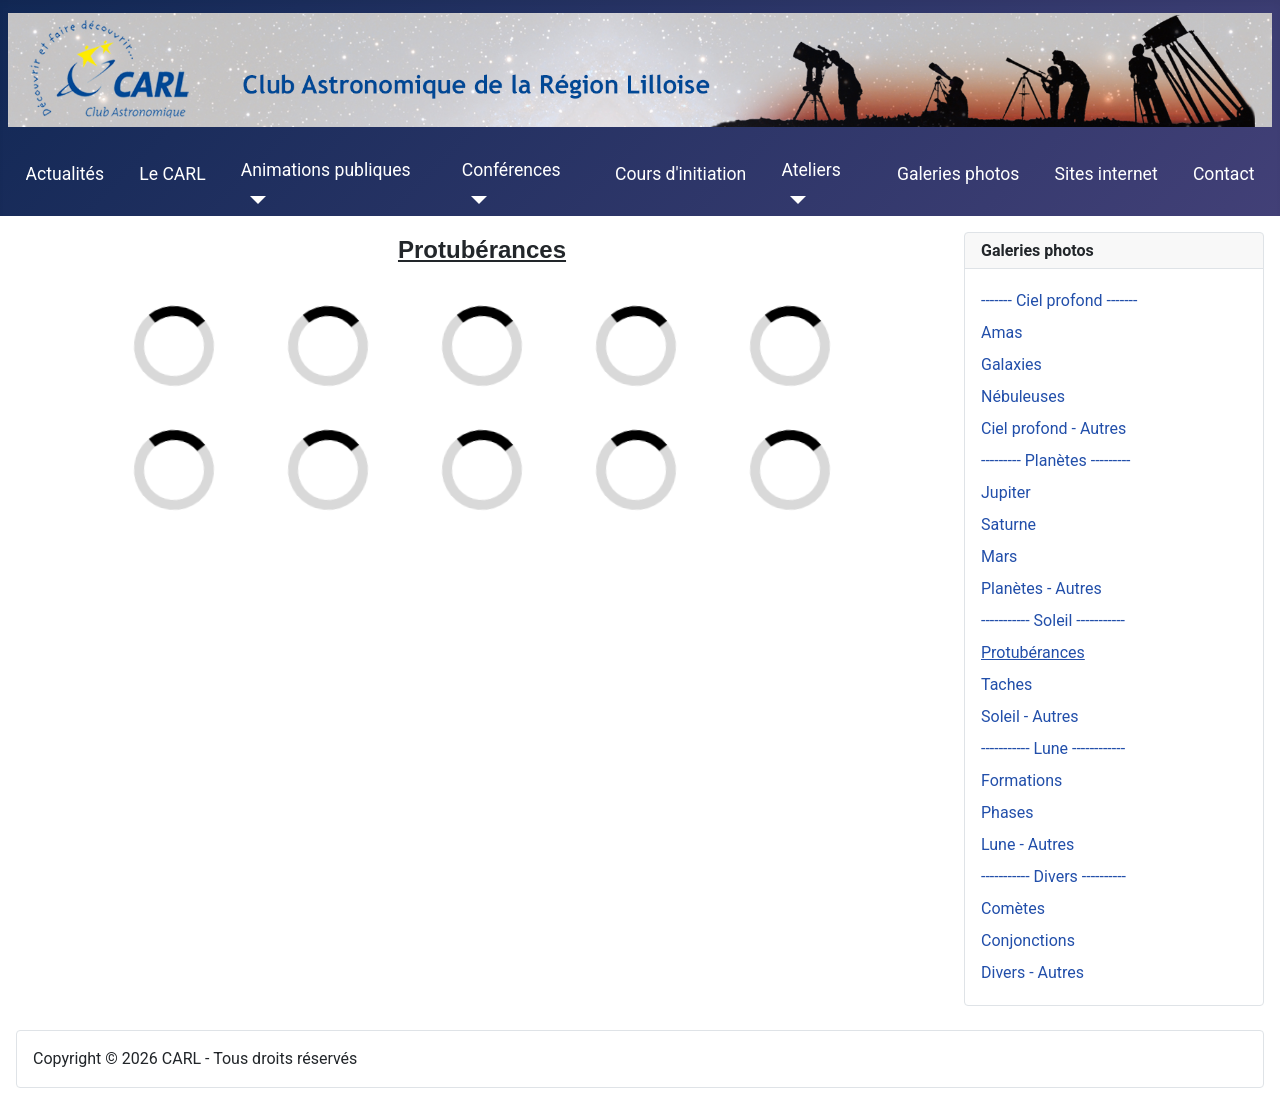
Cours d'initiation (680, 174)
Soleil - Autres (1030, 716)
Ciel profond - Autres (1053, 428)
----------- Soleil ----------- (1053, 620)
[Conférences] (474, 200)
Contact (1224, 174)
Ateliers (810, 170)
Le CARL (172, 174)
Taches (1006, 684)
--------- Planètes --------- (1056, 460)
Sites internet (1106, 174)
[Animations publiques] (253, 200)
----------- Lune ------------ (1053, 748)
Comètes (1013, 908)
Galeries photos (958, 174)
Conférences (511, 170)
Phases (1007, 812)
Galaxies (1011, 364)
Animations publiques (326, 170)
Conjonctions (1028, 940)
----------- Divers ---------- (1053, 876)
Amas (1001, 332)
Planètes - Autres (1041, 588)
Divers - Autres (1032, 972)
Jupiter (1006, 492)
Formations (1021, 780)
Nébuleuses (1023, 396)
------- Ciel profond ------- (1059, 300)
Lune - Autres (1027, 844)
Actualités (65, 174)
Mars (999, 556)
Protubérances (1033, 652)
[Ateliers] (793, 200)
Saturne (1008, 524)
